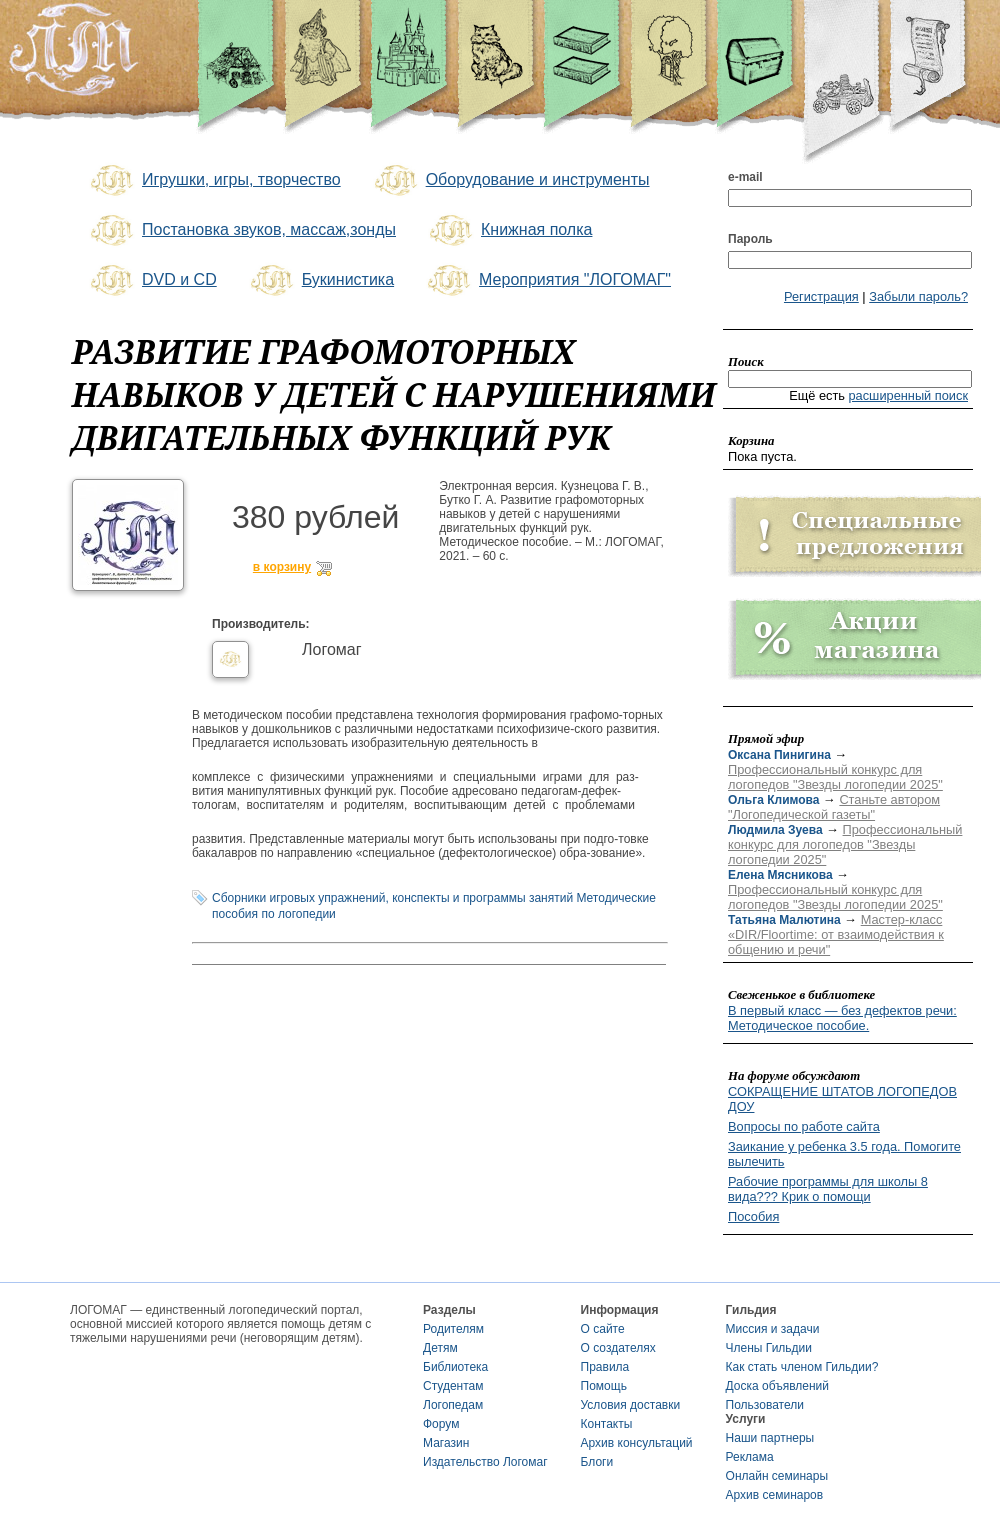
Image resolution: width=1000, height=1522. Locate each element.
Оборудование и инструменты (510, 181)
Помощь (604, 1386)
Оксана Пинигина (779, 755)
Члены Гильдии (769, 1348)
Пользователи (765, 1405)
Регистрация (821, 296)
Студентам (453, 1386)
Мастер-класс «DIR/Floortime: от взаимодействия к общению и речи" (836, 934)
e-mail (745, 177)
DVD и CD (152, 281)
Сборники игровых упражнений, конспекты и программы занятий (392, 898)
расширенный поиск (908, 395)
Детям (440, 1348)
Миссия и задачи (773, 1329)
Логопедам (453, 1405)
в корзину (282, 567)
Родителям (453, 1329)
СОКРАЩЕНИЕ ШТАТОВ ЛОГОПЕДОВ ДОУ (842, 1099)
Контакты (607, 1424)
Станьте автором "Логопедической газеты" (834, 807)
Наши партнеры (770, 1438)
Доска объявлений (777, 1386)
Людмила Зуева (775, 830)
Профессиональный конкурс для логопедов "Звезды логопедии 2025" (835, 777)
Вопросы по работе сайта (804, 1126)
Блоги (597, 1462)
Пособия (753, 1216)
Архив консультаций (637, 1443)
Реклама (750, 1457)
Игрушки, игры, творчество (214, 181)
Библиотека (455, 1367)
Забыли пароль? (918, 296)
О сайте (603, 1329)
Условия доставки (631, 1405)
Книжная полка (509, 231)
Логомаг (332, 649)
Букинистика (320, 281)
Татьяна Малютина (784, 920)
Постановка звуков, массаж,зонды (241, 231)
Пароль (750, 239)
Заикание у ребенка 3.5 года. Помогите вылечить (844, 1154)
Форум (441, 1424)
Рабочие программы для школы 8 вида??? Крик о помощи (828, 1189)
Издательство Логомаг (485, 1462)
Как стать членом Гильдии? (802, 1367)
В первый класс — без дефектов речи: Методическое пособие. (842, 1018)
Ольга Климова (773, 800)
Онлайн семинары (777, 1476)
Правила (605, 1367)
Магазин (446, 1443)
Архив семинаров (775, 1495)
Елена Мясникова (780, 875)
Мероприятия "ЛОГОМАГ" (547, 281)
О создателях (618, 1348)
